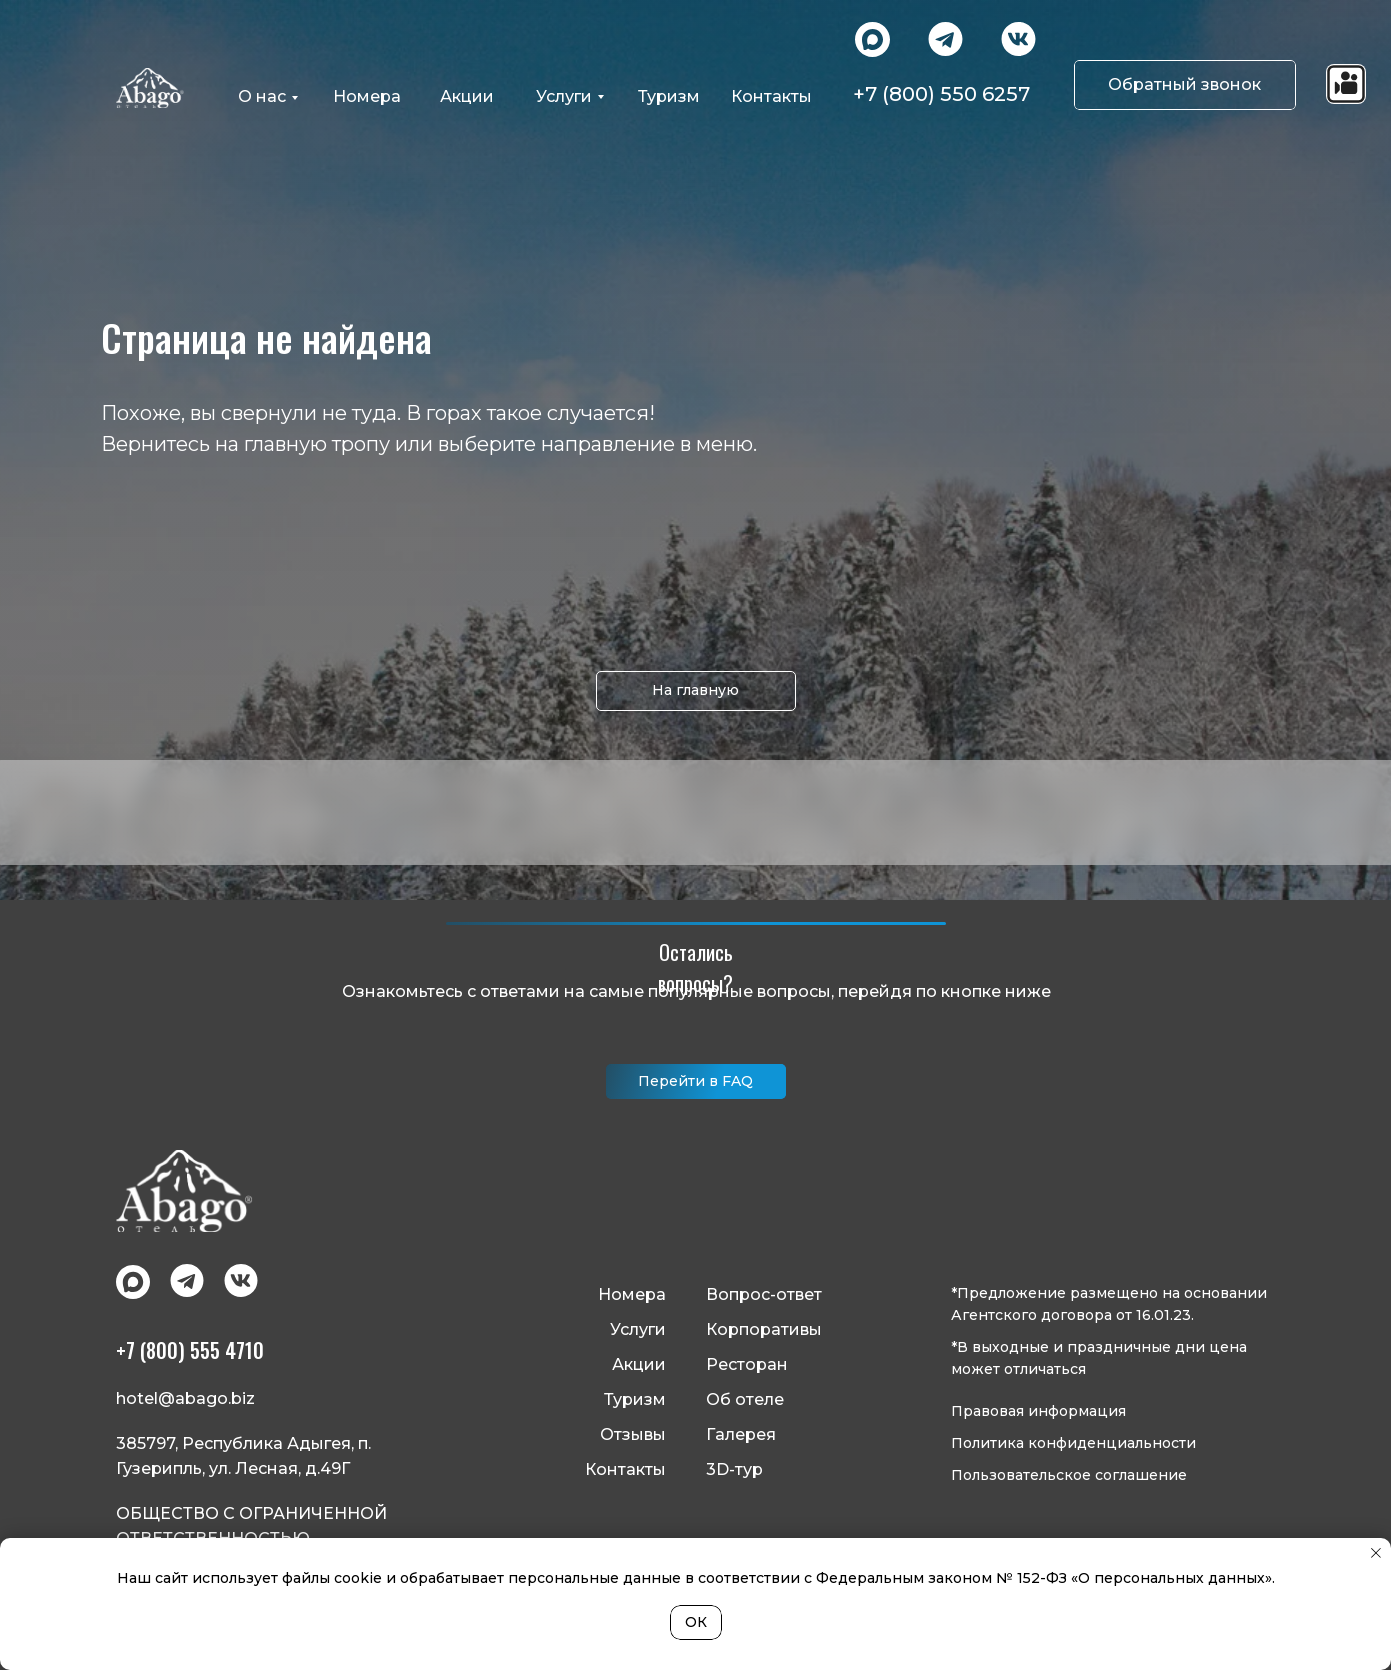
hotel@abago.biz (185, 1398)
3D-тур (734, 1469)
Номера (632, 1294)
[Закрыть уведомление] (1376, 1553)
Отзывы (633, 1434)
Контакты (625, 1469)
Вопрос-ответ (764, 1294)
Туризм (635, 1399)
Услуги (638, 1329)
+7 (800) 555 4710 (190, 1350)
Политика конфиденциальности (1073, 1443)
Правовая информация (1038, 1411)
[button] (1185, 85)
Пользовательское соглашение (1069, 1475)
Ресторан (747, 1364)
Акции (639, 1364)
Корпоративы (764, 1329)
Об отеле (745, 1399)
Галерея (741, 1434)
